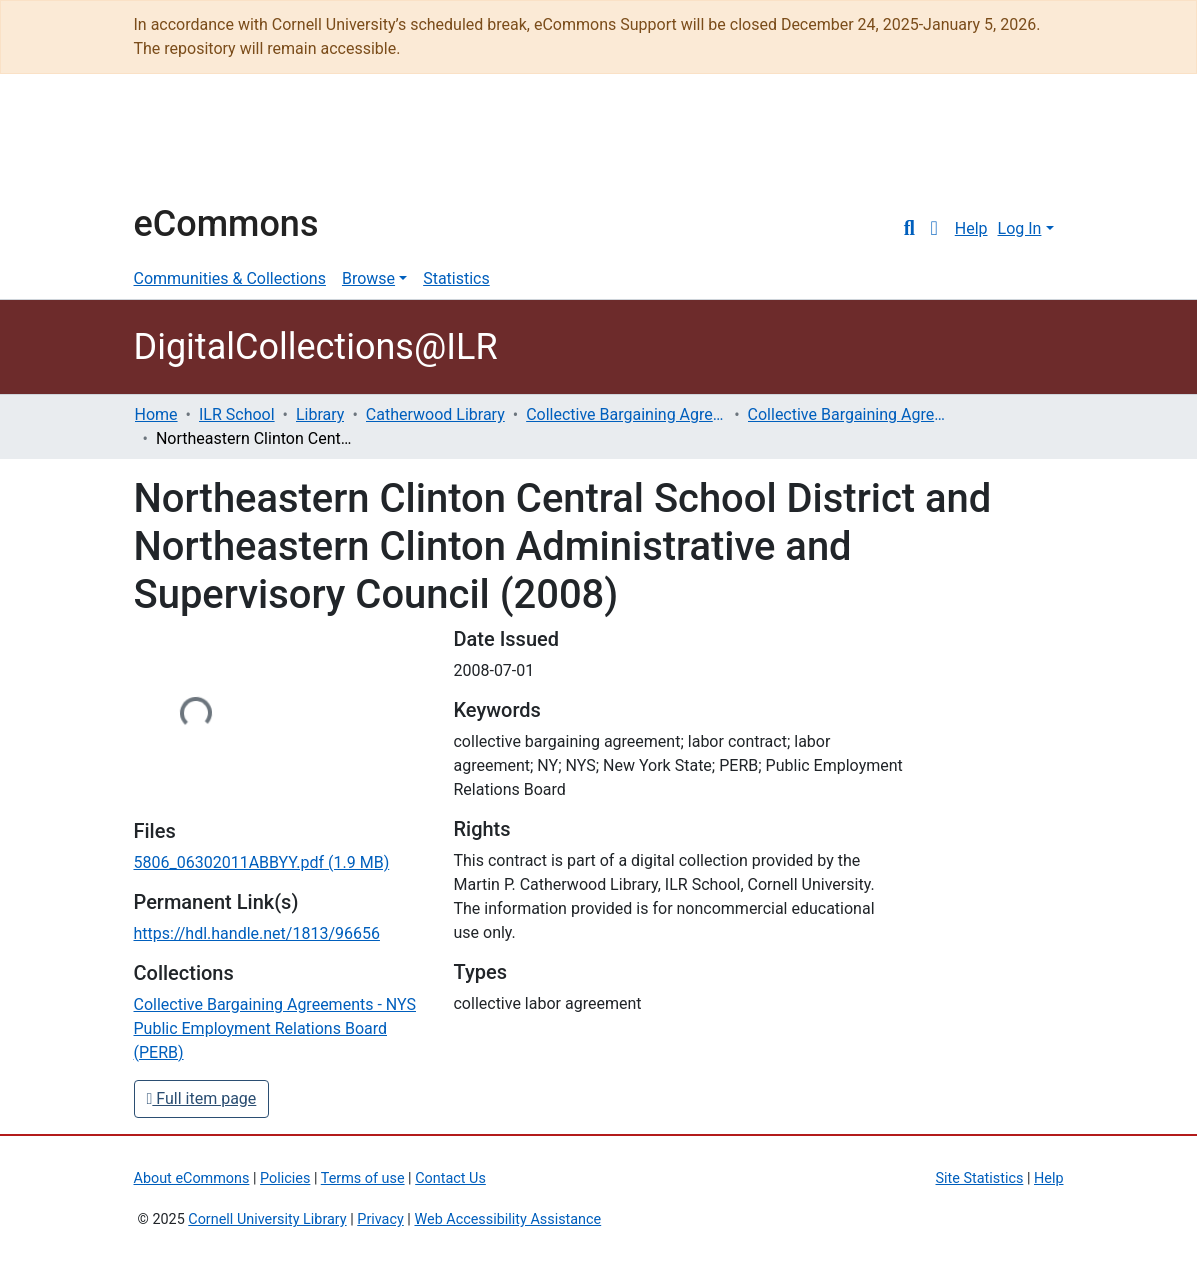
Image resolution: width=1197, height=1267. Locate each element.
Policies (285, 1178)
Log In (1020, 228)
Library (320, 414)
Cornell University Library (267, 1219)
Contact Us (450, 1178)
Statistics (456, 278)
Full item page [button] (202, 1098)
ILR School (237, 414)
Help (971, 228)
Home (156, 414)
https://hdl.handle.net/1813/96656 (257, 933)
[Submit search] (909, 229)
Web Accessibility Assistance (507, 1219)
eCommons (226, 224)
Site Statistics (980, 1178)
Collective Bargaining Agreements (626, 414)
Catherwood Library (435, 414)
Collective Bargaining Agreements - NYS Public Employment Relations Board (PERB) (848, 414)
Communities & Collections (230, 278)
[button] (934, 229)
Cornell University (184, 148)
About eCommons (192, 1178)
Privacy (380, 1219)
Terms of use (363, 1178)
